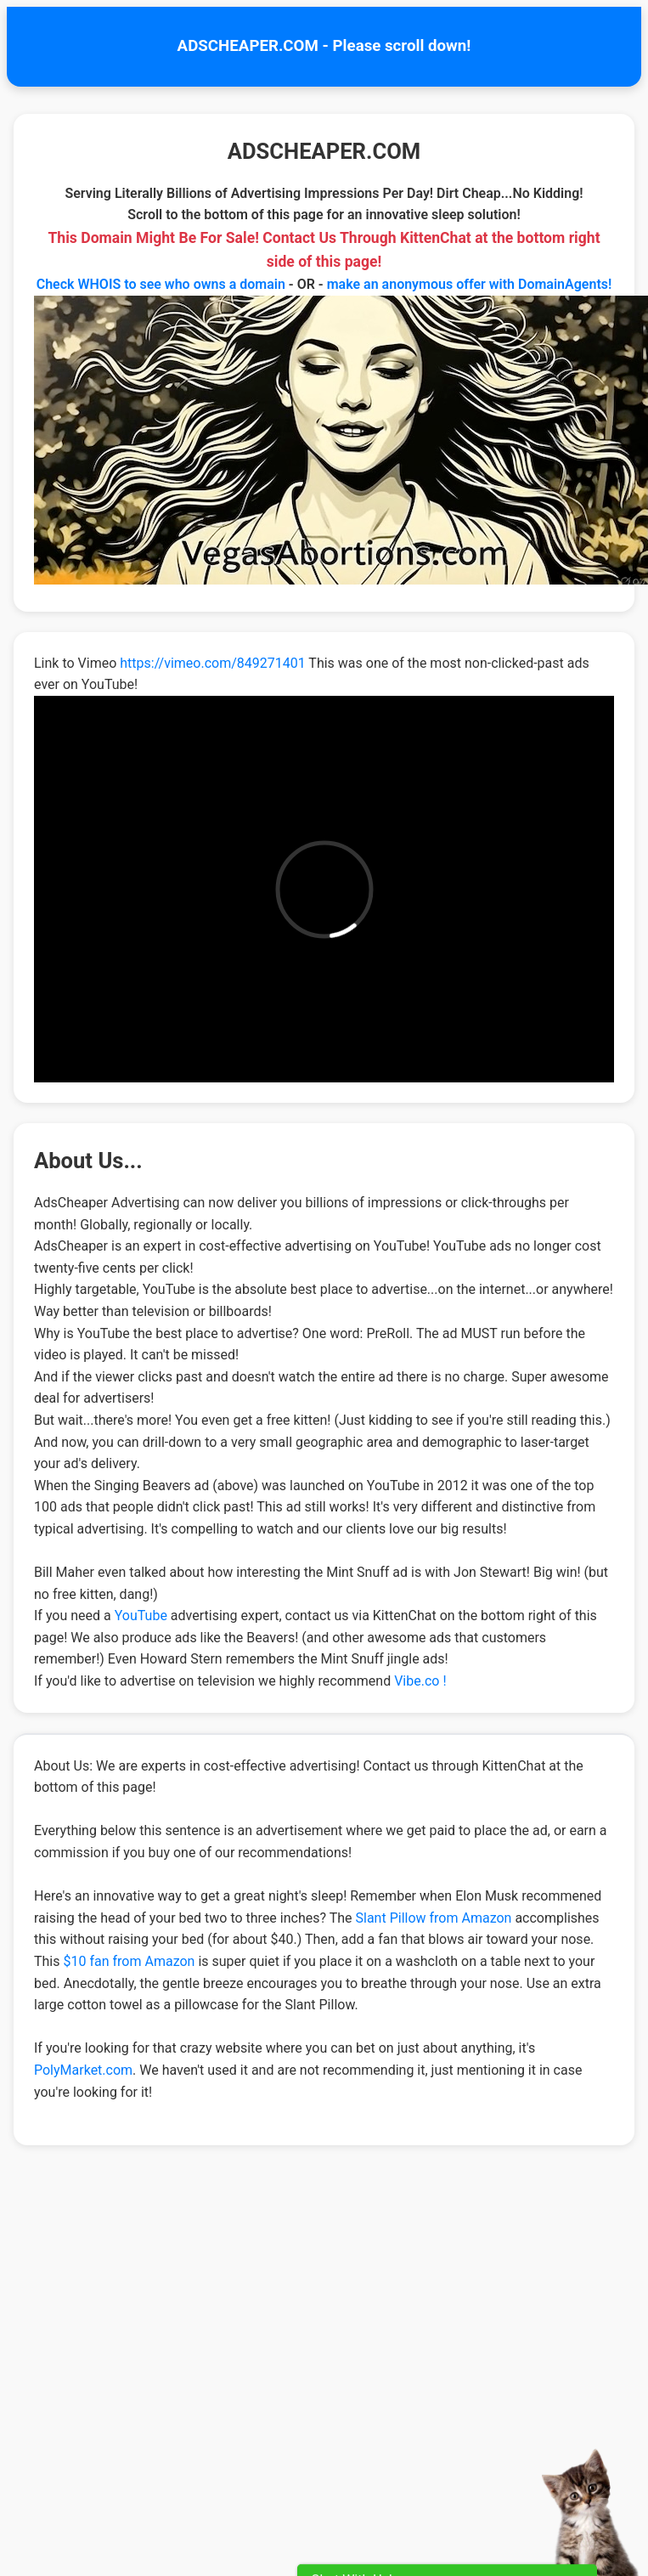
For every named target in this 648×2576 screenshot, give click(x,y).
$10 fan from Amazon (128, 1961)
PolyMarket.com (83, 2070)
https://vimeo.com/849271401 (212, 663)
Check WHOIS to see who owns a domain (161, 284)
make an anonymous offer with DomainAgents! (469, 284)
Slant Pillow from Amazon (434, 1918)
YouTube (141, 1615)
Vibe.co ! (420, 1681)
